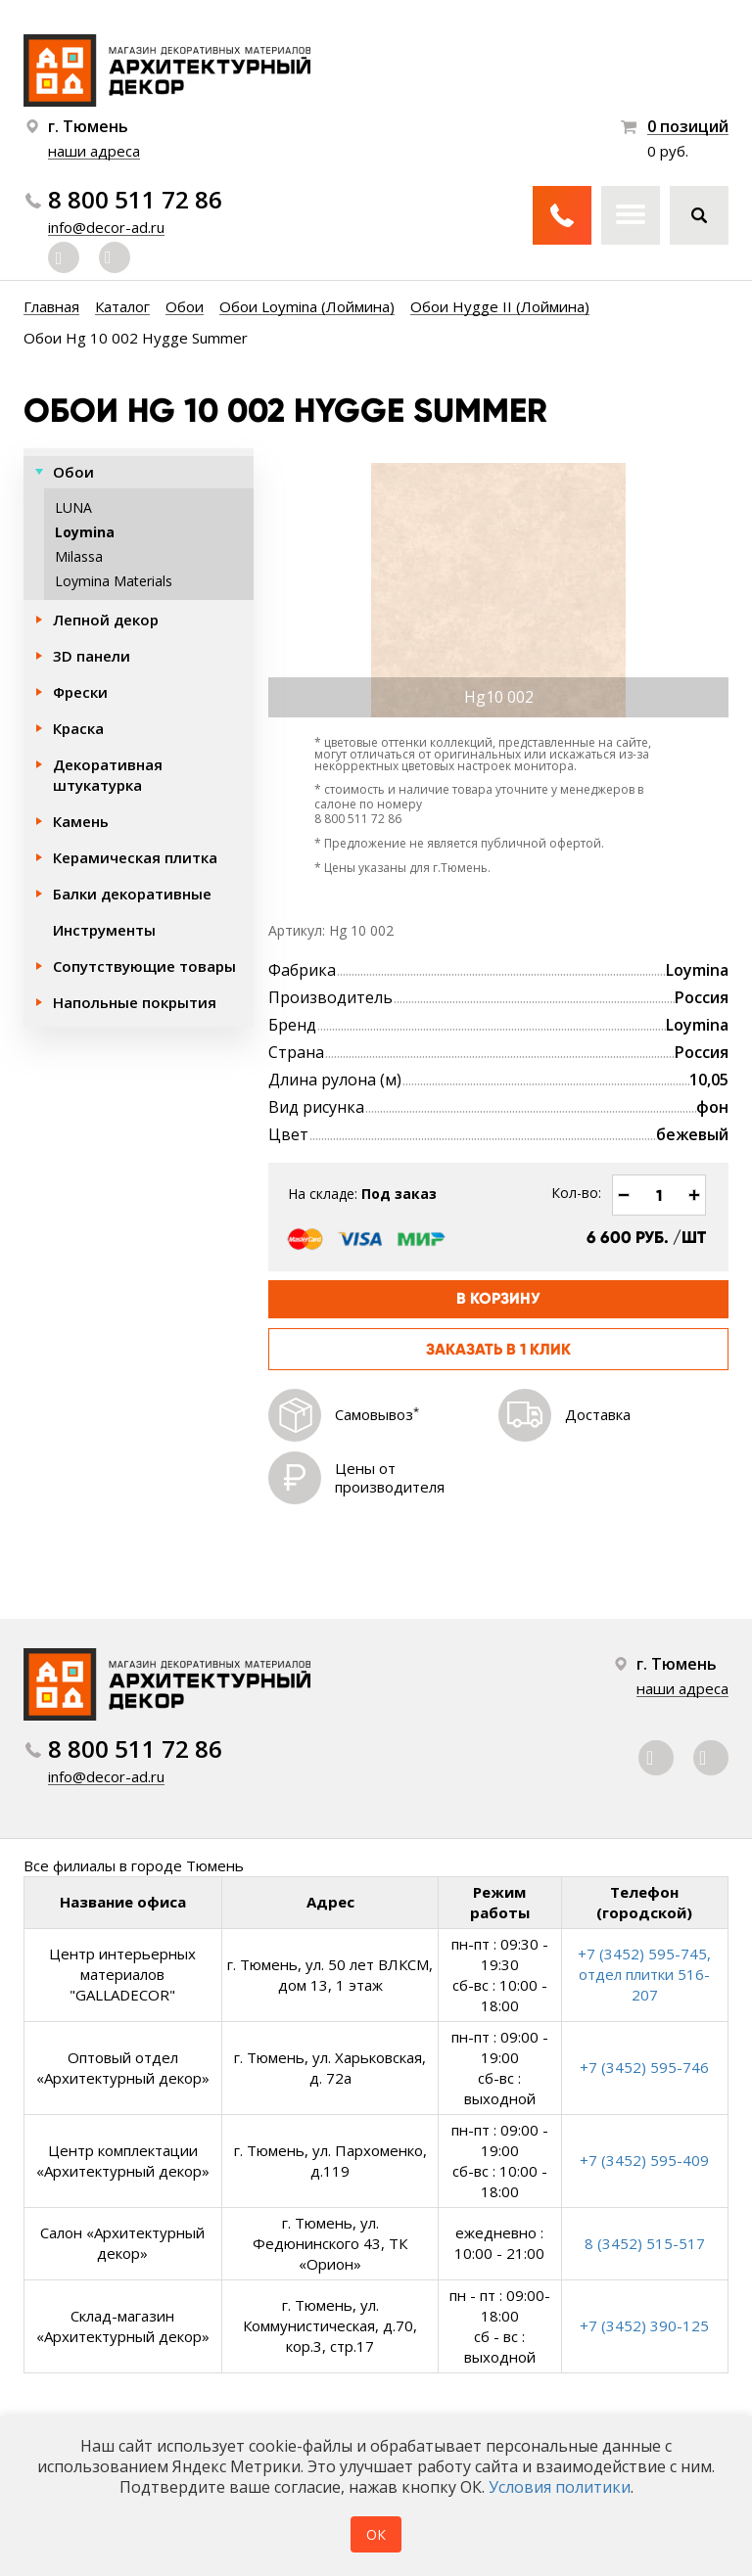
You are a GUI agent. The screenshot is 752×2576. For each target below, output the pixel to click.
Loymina (85, 532)
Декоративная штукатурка (108, 775)
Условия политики (560, 2487)
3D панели (91, 656)
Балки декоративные (132, 893)
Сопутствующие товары (144, 966)
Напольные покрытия (134, 1002)
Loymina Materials (113, 581)
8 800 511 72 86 (135, 199)
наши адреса (94, 151)
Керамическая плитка (135, 857)
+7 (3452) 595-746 (644, 2067)
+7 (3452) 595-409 (644, 2160)
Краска (78, 728)
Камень (81, 821)
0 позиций (687, 126)
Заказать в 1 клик (498, 1349)
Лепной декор (106, 619)
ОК (376, 2534)
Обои (73, 472)
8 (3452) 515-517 (645, 2243)
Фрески (80, 692)
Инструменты (104, 930)
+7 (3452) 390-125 (644, 2325)
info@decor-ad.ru (106, 227)
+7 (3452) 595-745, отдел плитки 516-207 (644, 1974)
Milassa (79, 556)
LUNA (73, 507)
